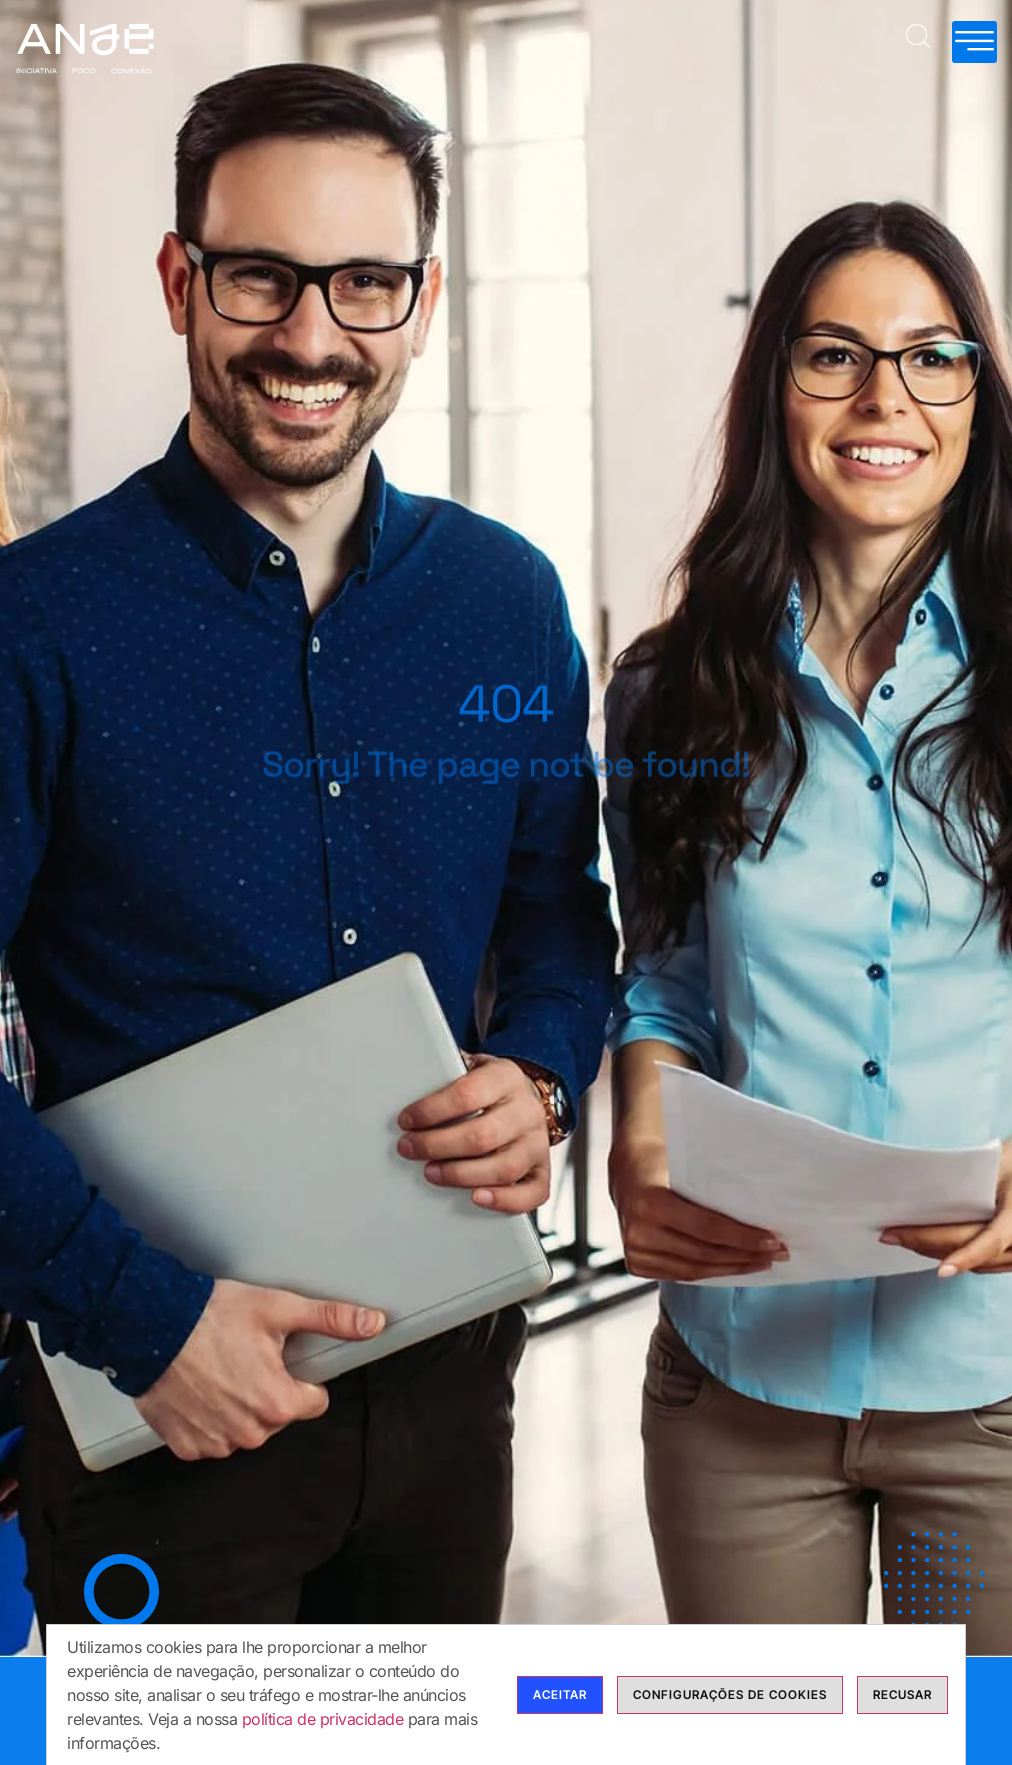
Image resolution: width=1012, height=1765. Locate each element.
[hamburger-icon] (974, 42)
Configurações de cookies (730, 1715)
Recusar (902, 1715)
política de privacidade (323, 1740)
